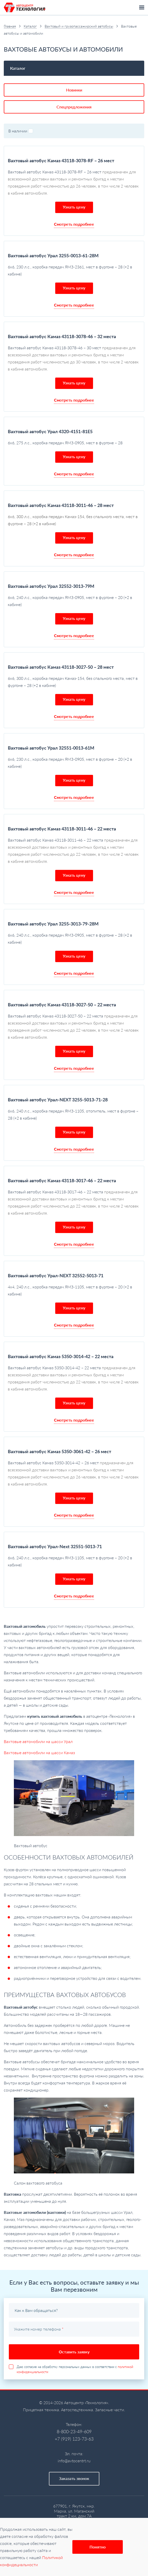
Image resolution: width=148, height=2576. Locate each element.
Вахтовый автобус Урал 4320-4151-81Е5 (50, 431)
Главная (10, 26)
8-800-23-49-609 (74, 2431)
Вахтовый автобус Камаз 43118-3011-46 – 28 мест (61, 505)
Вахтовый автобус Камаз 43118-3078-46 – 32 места (62, 336)
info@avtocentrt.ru (74, 2460)
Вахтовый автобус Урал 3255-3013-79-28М (53, 923)
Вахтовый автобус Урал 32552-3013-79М (51, 586)
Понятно (98, 2546)
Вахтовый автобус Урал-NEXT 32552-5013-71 (55, 1275)
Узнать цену (74, 206)
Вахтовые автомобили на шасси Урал (38, 1741)
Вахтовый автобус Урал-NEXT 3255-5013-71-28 (58, 1099)
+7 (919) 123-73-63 (74, 2439)
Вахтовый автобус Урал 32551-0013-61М (51, 748)
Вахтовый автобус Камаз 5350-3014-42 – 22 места (60, 1356)
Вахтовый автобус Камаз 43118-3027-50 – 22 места (62, 1004)
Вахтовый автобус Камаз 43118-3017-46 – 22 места (62, 1180)
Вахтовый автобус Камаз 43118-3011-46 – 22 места (62, 828)
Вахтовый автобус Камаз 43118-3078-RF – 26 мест (61, 160)
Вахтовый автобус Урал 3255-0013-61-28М (53, 255)
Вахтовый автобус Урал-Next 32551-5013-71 (55, 1546)
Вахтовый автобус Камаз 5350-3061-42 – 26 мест (59, 1451)
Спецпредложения (74, 106)
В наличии (20, 130)
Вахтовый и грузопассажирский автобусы (79, 26)
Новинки (74, 89)
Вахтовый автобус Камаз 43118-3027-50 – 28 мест (61, 667)
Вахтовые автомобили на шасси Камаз (39, 1752)
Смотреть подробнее (74, 224)
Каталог (30, 26)
